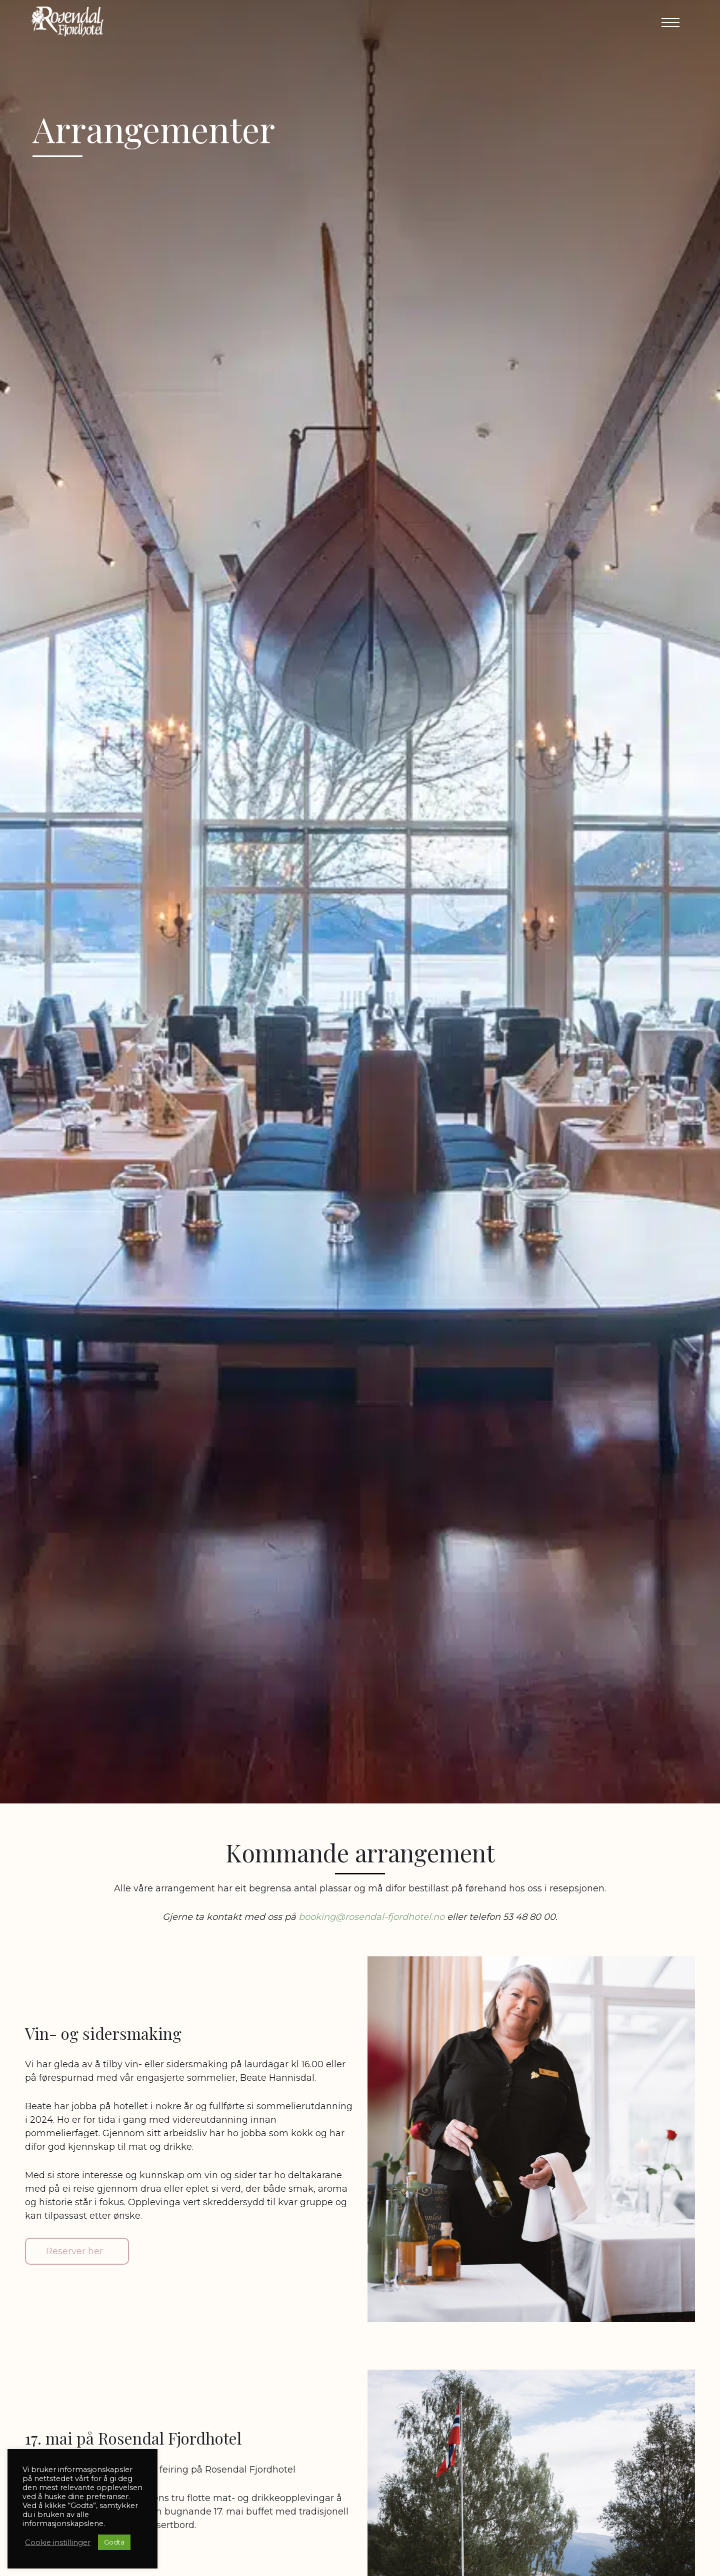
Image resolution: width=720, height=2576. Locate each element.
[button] (667, 22)
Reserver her (74, 2251)
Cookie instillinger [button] (57, 2542)
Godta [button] (114, 2542)
